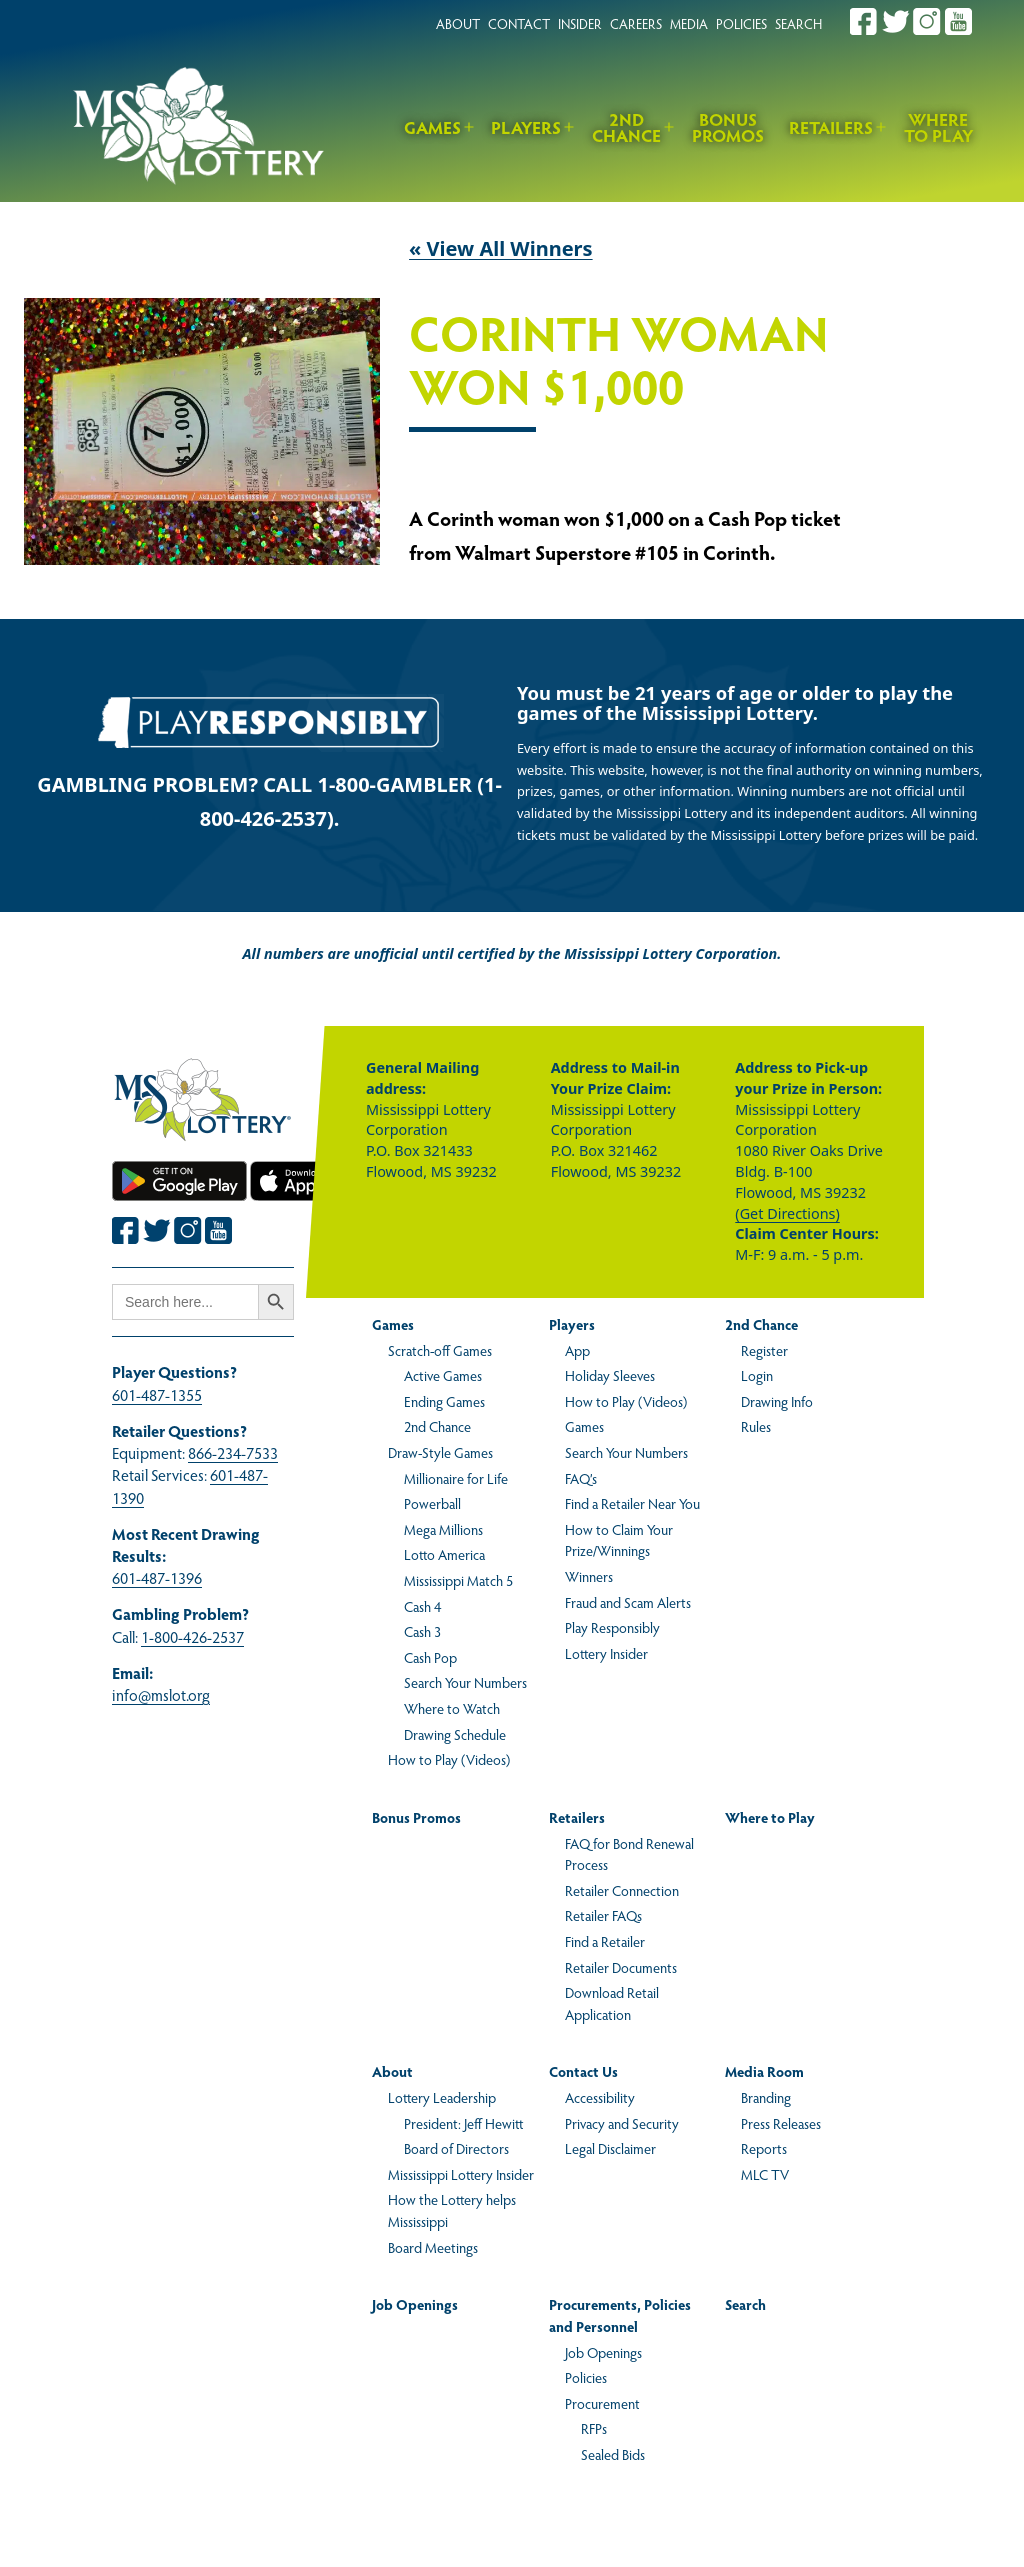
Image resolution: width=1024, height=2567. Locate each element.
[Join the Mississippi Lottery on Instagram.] (927, 21)
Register (764, 1350)
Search (745, 2304)
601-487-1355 (157, 1394)
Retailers (831, 127)
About (392, 2071)
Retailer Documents (621, 1967)
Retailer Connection (622, 1890)
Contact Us (583, 2071)
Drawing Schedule (455, 1734)
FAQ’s (581, 1478)
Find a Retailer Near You (632, 1503)
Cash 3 (422, 1631)
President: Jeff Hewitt (463, 2123)
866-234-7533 (233, 1452)
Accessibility (600, 2097)
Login (757, 1375)
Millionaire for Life (456, 1478)
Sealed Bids (613, 2454)
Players (526, 127)
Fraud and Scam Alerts (628, 1602)
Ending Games (444, 1401)
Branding (766, 2097)
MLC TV (765, 2174)
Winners (589, 1576)
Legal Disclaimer (610, 2148)
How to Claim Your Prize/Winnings (619, 1540)
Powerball (432, 1503)
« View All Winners (501, 248)
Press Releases (781, 2123)
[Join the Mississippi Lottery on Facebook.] (864, 21)
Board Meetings (433, 2247)
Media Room (764, 2071)
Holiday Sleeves (610, 1375)
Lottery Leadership (442, 2097)
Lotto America (444, 1554)
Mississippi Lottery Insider (461, 2174)
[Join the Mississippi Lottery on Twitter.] (896, 21)
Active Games (443, 1375)
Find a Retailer (605, 1941)
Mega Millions (443, 1529)
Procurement (602, 2403)
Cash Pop (430, 1657)
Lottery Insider (606, 1653)
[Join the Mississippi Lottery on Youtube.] (959, 21)
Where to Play (938, 127)
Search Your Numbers (465, 1682)
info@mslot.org (161, 1694)
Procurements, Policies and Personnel (620, 2315)
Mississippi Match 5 (458, 1580)
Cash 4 (422, 1606)
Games (432, 127)
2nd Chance (626, 127)
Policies (586, 2377)
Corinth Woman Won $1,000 (619, 361)
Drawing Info (777, 1401)
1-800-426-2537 (192, 1636)
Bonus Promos (728, 127)
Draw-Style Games (440, 1452)
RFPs (594, 2428)
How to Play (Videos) (449, 1759)
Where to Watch (452, 1708)
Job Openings (415, 2304)
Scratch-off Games (440, 1350)
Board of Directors (456, 2148)
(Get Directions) (787, 1213)
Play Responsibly (612, 1627)
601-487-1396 (157, 1577)
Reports (764, 2148)
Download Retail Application (612, 2003)
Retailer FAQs (603, 1915)
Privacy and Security (622, 2123)
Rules (756, 1426)
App (577, 1350)
